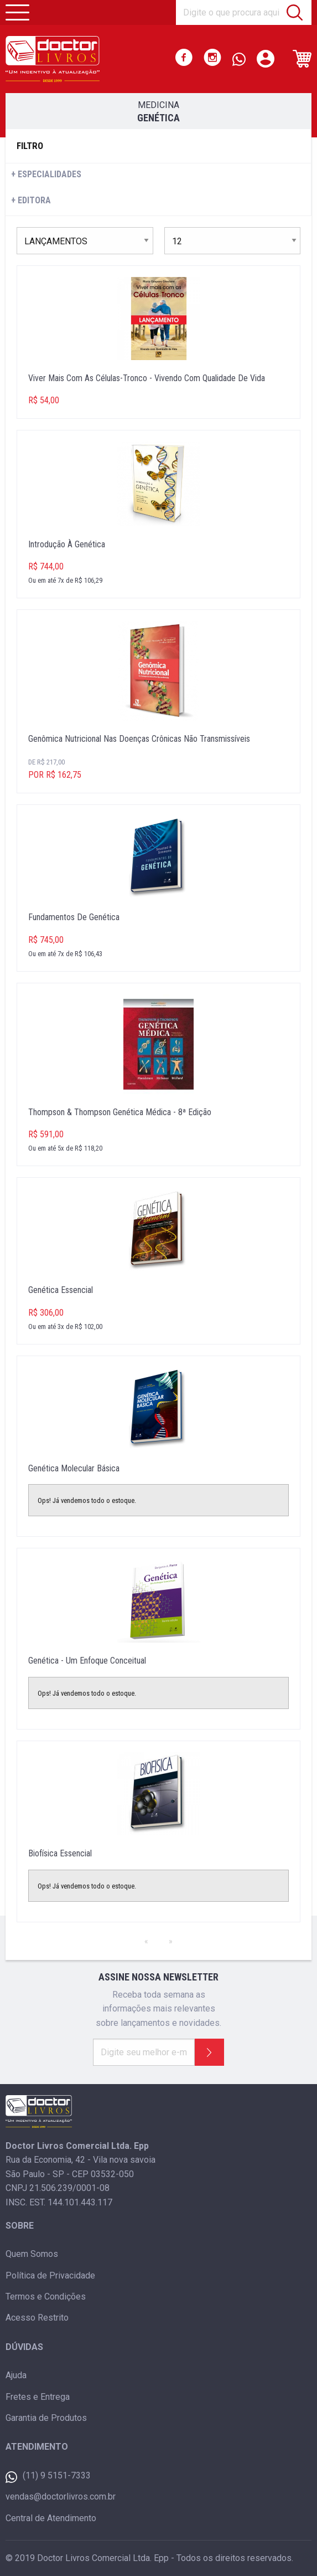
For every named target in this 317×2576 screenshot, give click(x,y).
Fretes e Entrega (38, 2397)
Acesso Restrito (37, 2317)
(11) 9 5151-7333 (48, 2476)
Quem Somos (32, 2254)
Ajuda (16, 2375)
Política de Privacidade (50, 2275)
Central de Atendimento (51, 2518)
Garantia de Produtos (46, 2418)
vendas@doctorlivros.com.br (61, 2496)
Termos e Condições (46, 2296)
